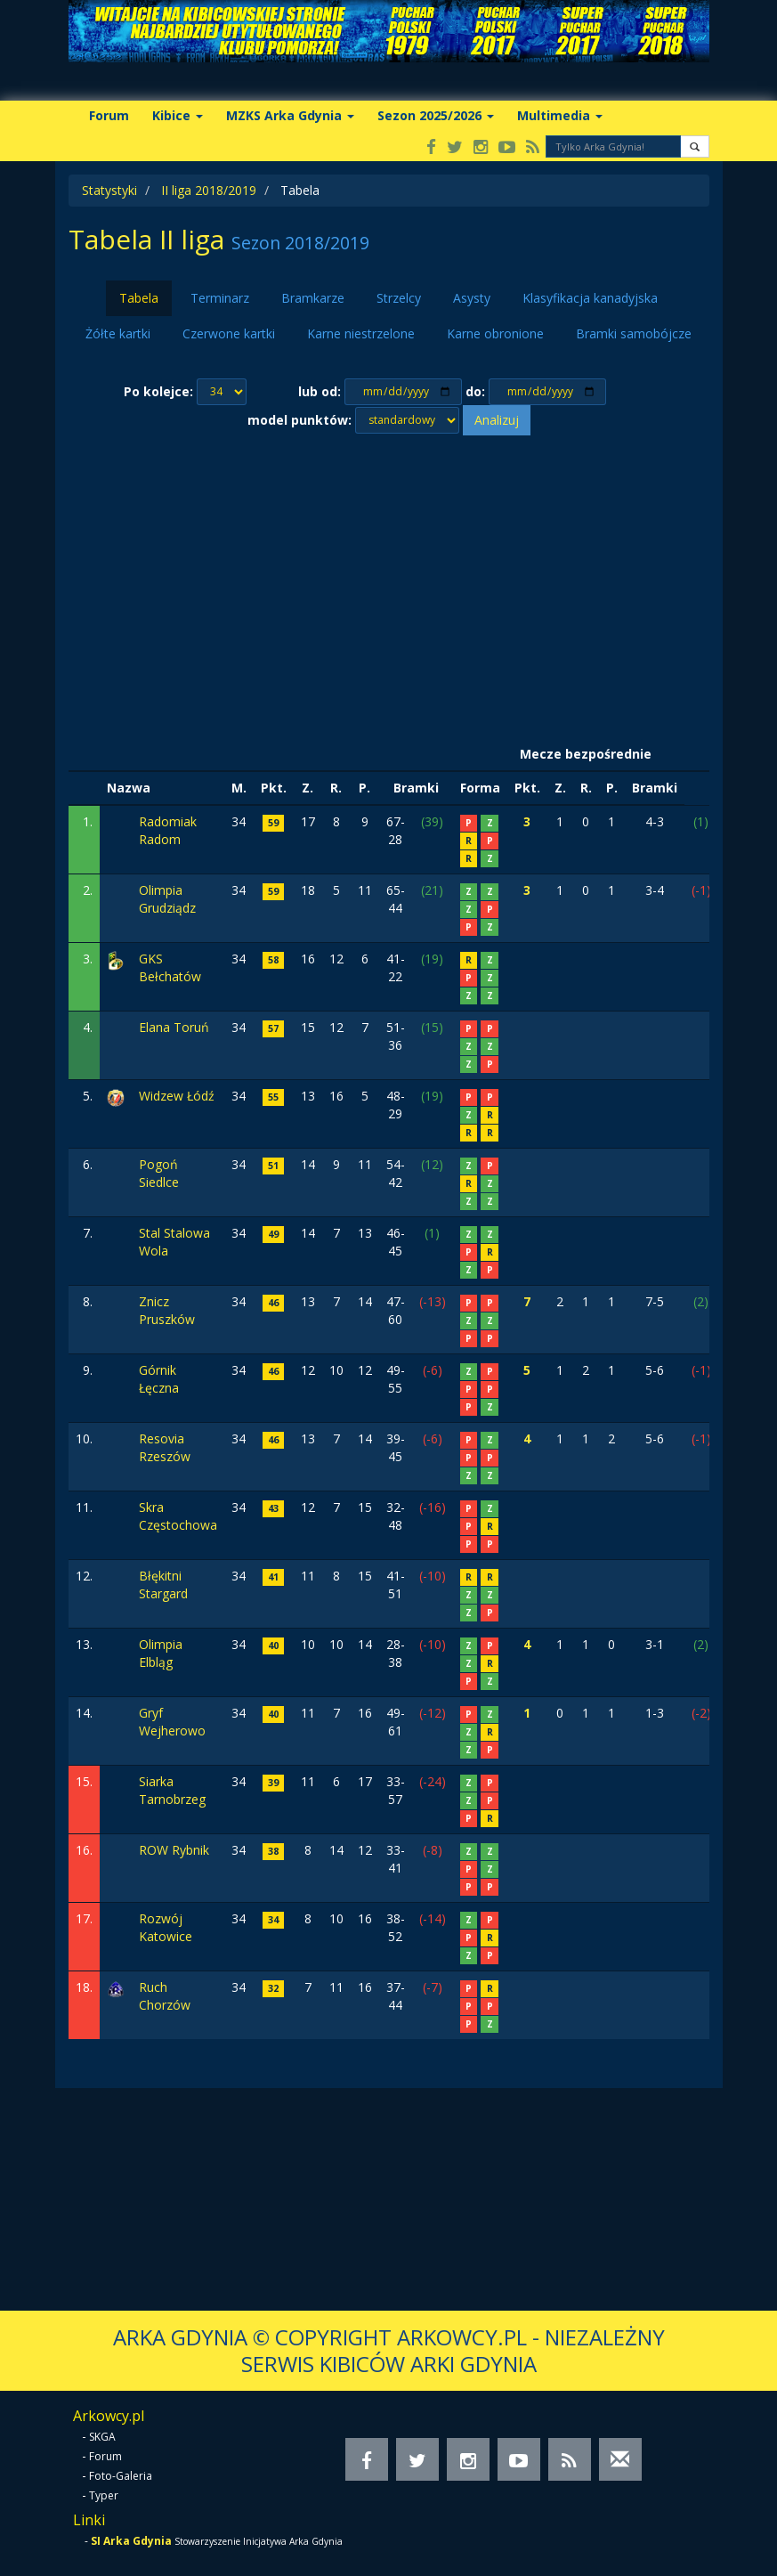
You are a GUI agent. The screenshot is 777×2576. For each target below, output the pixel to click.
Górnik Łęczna (159, 1378)
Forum (109, 115)
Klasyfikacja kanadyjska (590, 297)
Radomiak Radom (168, 830)
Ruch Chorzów (164, 1996)
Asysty (471, 297)
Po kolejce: (158, 391)
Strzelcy (398, 297)
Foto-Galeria (120, 2475)
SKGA (102, 2436)
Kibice (177, 115)
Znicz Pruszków (167, 1310)
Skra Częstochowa (178, 1516)
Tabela (138, 297)
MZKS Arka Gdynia (290, 115)
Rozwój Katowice (165, 1927)
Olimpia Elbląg (160, 1653)
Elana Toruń (174, 1027)
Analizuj (496, 419)
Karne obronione (495, 333)
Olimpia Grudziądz (167, 899)
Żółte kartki (117, 333)
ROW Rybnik (174, 1849)
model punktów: (299, 419)
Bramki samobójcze (634, 333)
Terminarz (219, 297)
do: (475, 391)
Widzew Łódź (176, 1095)
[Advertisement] (389, 586)
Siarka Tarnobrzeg (172, 1790)
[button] (694, 146)
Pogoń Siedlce (159, 1173)
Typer (103, 2495)
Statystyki (109, 190)
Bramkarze (312, 297)
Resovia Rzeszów (164, 1447)
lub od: (319, 391)
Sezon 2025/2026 (435, 115)
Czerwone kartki (228, 333)
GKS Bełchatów (170, 967)
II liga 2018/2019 (208, 190)
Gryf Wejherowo (172, 1721)
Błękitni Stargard (163, 1584)
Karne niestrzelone (361, 333)
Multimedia (560, 115)
